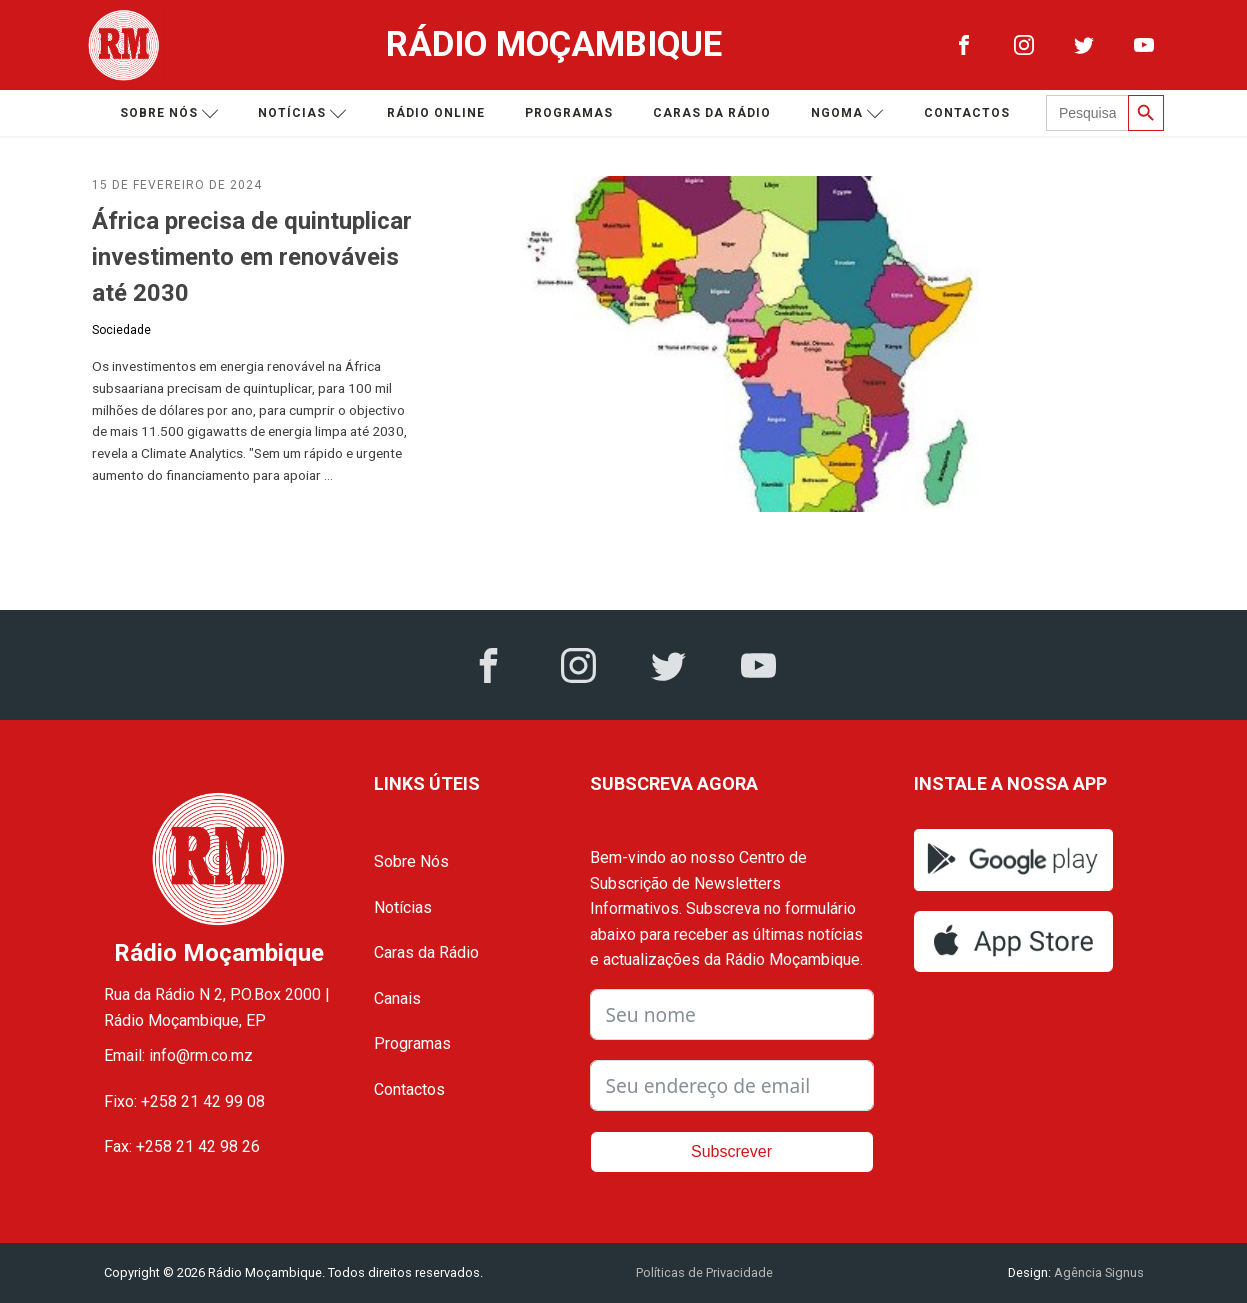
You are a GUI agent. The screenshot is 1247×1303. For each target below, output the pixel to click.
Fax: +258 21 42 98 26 (182, 1146)
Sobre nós (169, 113)
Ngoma (847, 113)
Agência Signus (1097, 1272)
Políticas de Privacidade (704, 1272)
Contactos (967, 113)
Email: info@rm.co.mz (178, 1055)
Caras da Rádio (712, 113)
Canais (397, 998)
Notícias (302, 113)
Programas (569, 113)
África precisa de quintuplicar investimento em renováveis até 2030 (252, 257)
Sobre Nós (411, 861)
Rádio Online (436, 113)
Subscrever (731, 1151)
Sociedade (121, 330)
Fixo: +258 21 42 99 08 (184, 1101)
